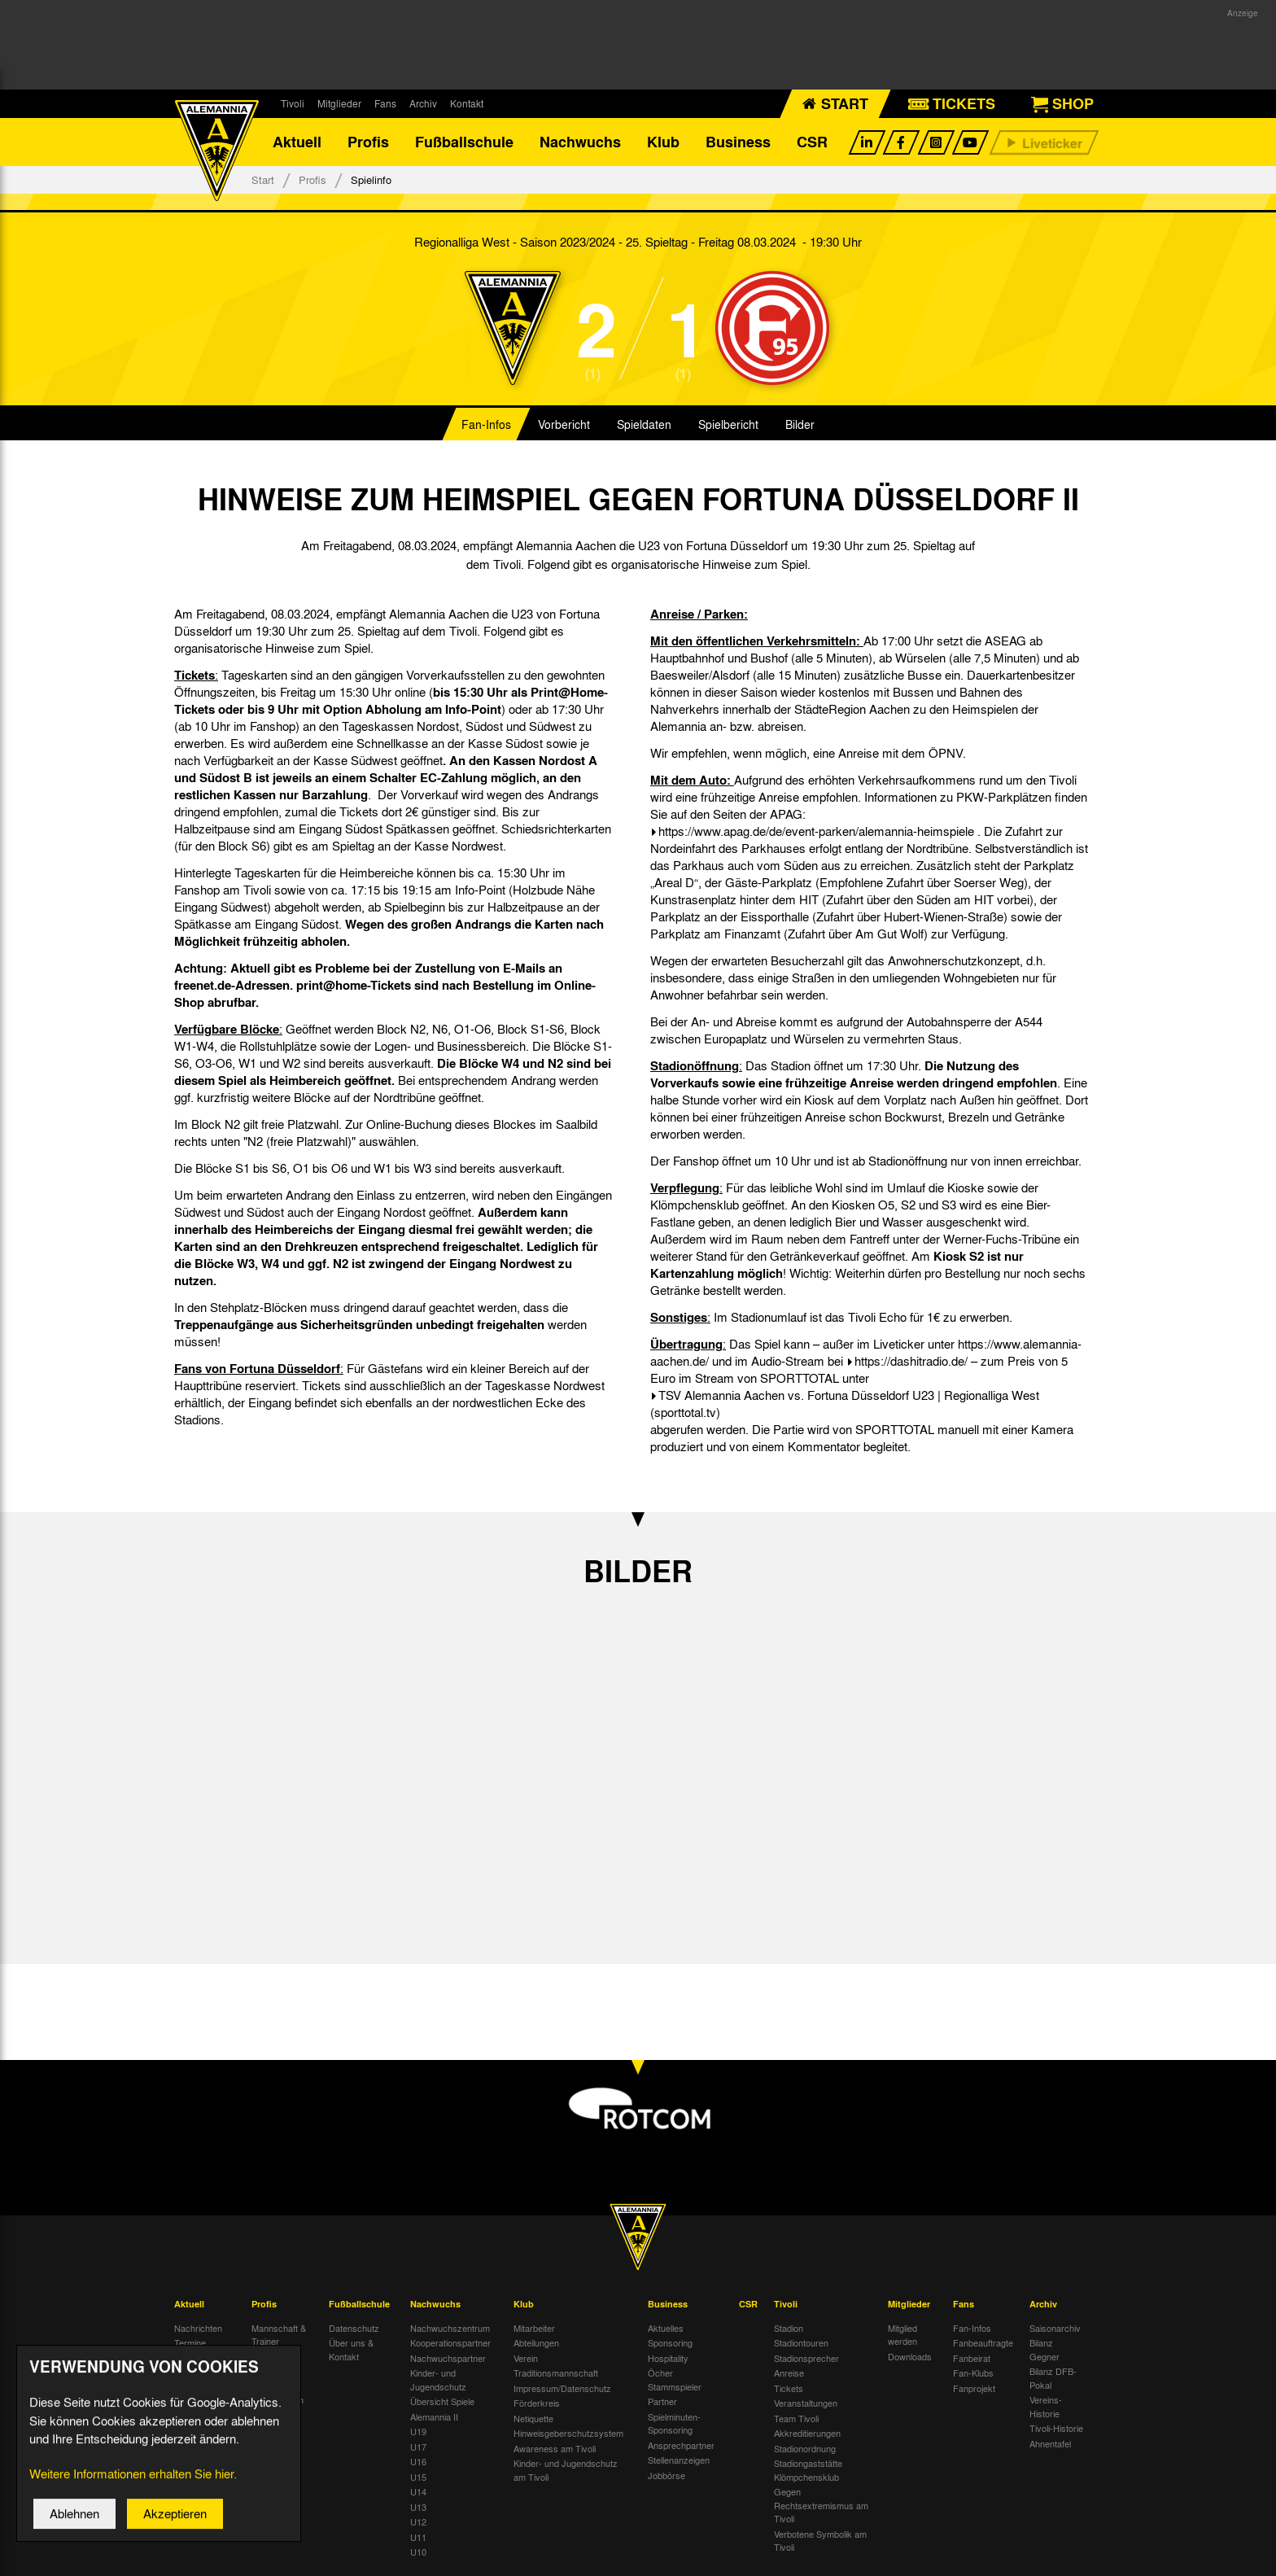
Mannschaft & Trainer (278, 2336)
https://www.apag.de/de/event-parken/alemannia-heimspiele (816, 833)
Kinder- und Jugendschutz (438, 2381)
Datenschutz (354, 2329)
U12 (418, 2523)
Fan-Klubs (973, 2374)
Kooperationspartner (450, 2344)
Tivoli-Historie (1056, 2430)
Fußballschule (464, 142)
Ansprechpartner (681, 2446)
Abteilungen (536, 2344)
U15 (418, 2478)
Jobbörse (666, 2476)
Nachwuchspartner (448, 2359)
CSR (812, 142)
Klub (663, 142)
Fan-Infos (486, 426)
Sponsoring (670, 2344)
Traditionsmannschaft (555, 2374)
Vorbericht (564, 426)
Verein (525, 2359)
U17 (418, 2448)
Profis (368, 142)
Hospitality (668, 2359)
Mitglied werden (902, 2336)
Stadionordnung (805, 2449)
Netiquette (533, 2419)
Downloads (910, 2357)
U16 (418, 2463)
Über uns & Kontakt (351, 2351)
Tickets (788, 2389)
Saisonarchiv (1055, 2329)
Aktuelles (666, 2329)
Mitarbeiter (534, 2329)
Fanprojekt (974, 2389)
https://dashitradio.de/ (911, 1363)
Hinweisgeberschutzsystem (568, 2435)
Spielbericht (728, 426)
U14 (418, 2493)
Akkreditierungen (807, 2435)
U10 (418, 2554)
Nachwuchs (580, 142)
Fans (385, 103)
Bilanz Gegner (1044, 2351)
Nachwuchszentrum (450, 2329)
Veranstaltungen (805, 2405)
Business (738, 142)
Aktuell (297, 142)
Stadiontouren (801, 2344)
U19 (418, 2433)
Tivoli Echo (195, 2359)
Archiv (423, 103)
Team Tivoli (796, 2419)
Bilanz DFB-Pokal (1053, 2380)
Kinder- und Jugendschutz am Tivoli (565, 2472)
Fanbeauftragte (983, 2344)
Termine (190, 2344)
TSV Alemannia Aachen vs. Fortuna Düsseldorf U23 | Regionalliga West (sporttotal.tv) (844, 1406)
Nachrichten (198, 2329)
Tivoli (292, 103)
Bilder (800, 426)
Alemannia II (434, 2418)
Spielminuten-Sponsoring (674, 2425)
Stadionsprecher (806, 2359)
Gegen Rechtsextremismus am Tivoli (821, 2507)
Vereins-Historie (1045, 2408)
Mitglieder (339, 103)
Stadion (788, 2329)
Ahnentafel (1050, 2444)
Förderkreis (536, 2405)
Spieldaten (644, 426)
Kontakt (466, 103)
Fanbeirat (971, 2359)
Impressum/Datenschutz (562, 2389)
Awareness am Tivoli (554, 2449)
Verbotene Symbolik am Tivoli (820, 2542)
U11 (418, 2538)
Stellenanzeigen (679, 2462)
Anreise (789, 2374)
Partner (662, 2403)
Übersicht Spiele (442, 2403)
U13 (418, 2508)
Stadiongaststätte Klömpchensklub (808, 2472)
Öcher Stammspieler (674, 2381)
